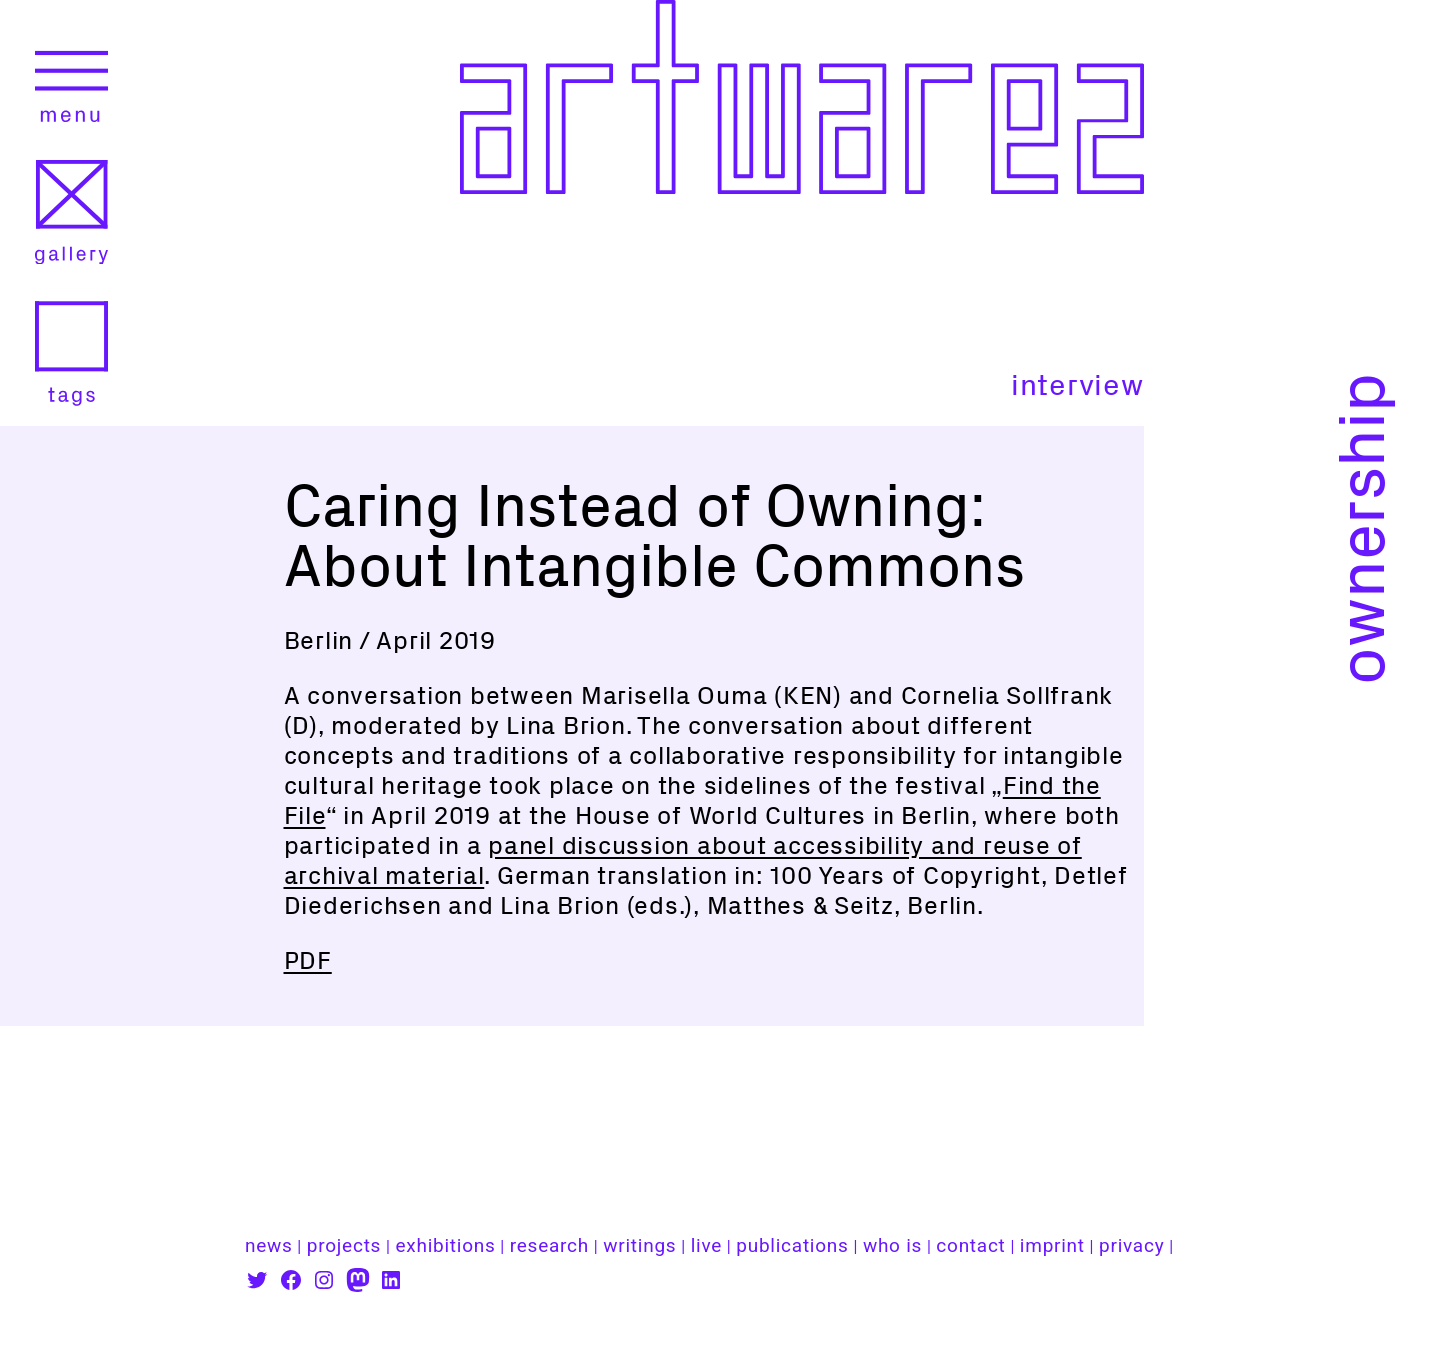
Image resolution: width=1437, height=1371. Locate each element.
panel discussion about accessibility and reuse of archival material (683, 860)
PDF (308, 960)
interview (1077, 385)
